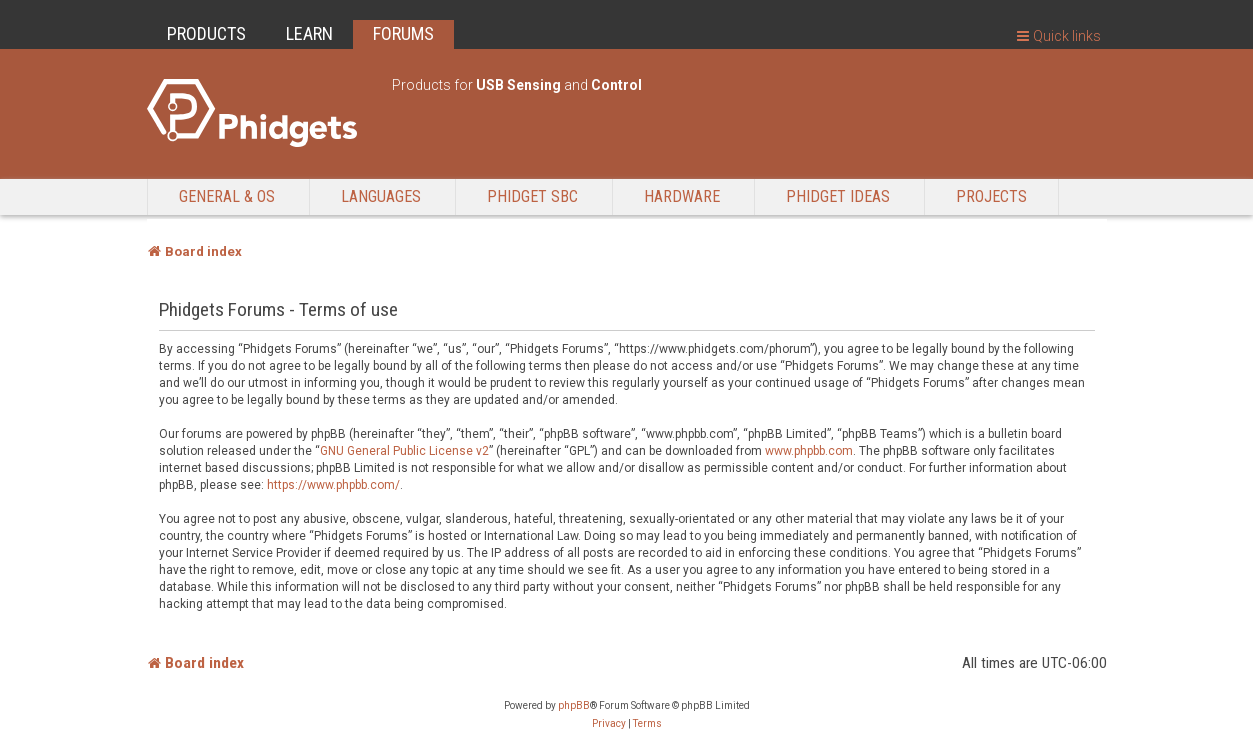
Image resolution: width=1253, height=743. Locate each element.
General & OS (227, 196)
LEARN (309, 33)
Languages (381, 196)
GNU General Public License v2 (404, 451)
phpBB (574, 705)
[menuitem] (609, 724)
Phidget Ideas (838, 196)
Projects (991, 196)
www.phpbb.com (809, 451)
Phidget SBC (532, 196)
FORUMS (403, 33)
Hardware (682, 196)
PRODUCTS (206, 33)
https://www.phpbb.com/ (333, 485)
